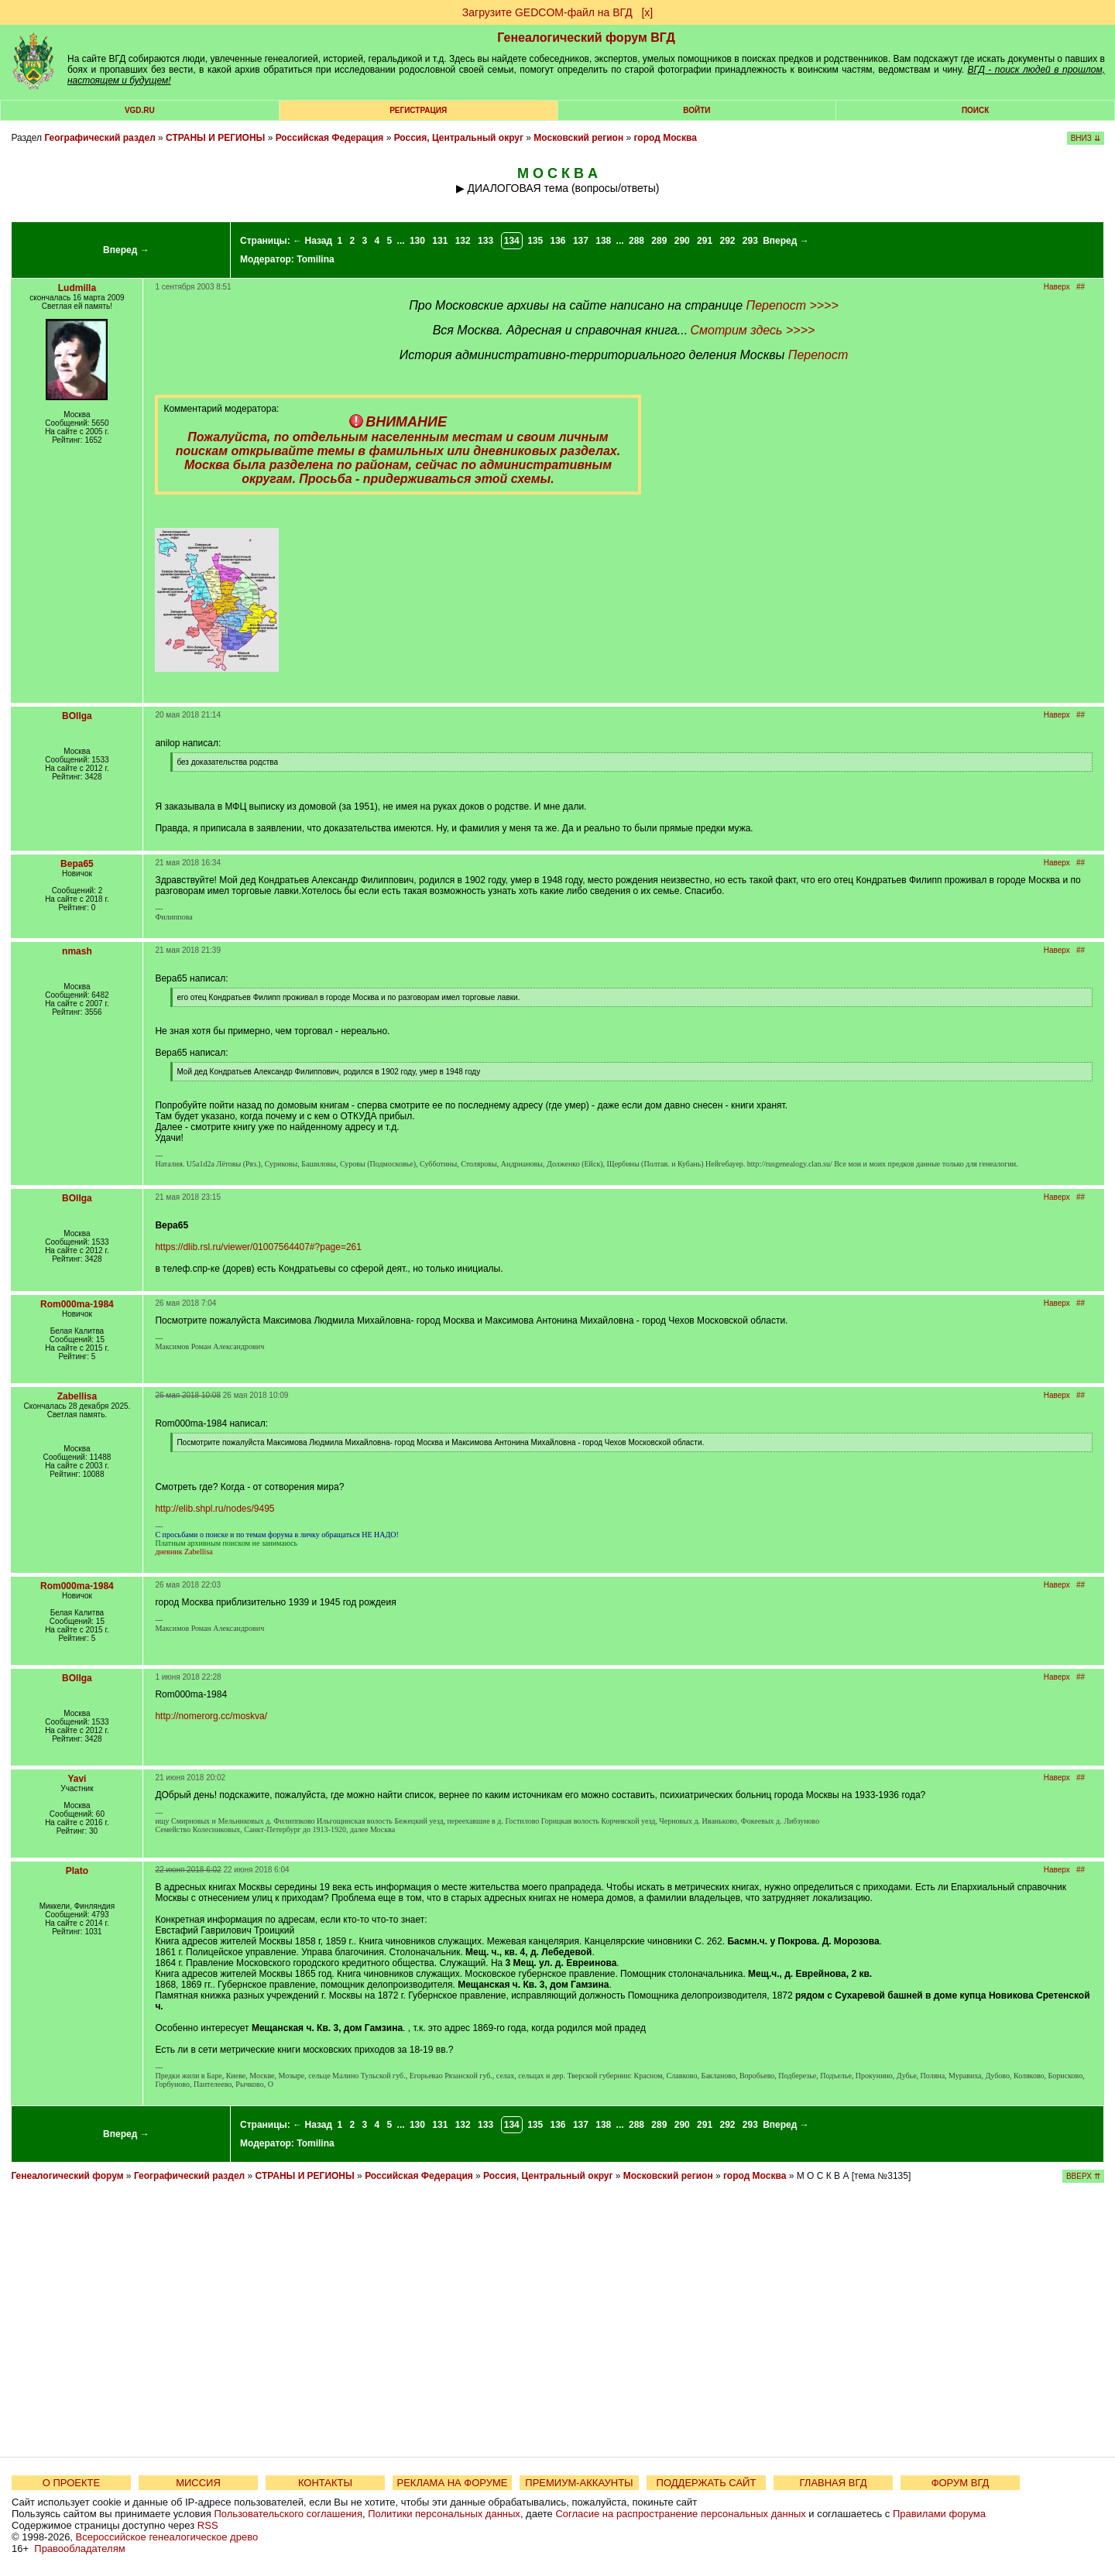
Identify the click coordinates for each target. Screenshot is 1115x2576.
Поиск (975, 110)
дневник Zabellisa (183, 1551)
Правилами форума (939, 2513)
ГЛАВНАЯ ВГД (833, 2483)
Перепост (818, 354)
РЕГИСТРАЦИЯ (418, 110)
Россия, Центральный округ (458, 137)
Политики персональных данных (444, 2513)
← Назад (312, 240)
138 (603, 240)
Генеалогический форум (67, 2175)
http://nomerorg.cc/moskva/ (211, 1716)
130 (417, 240)
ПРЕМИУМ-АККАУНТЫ (579, 2483)
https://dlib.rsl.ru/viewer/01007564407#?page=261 (258, 1247)
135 (535, 240)
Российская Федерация (330, 137)
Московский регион (578, 137)
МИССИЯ (198, 2483)
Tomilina (315, 259)
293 (750, 240)
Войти (696, 110)
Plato (77, 1870)
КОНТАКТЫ (325, 2483)
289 (659, 240)
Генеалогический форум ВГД (586, 37)
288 (636, 240)
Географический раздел (99, 137)
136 (558, 240)
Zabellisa (77, 1396)
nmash (77, 951)
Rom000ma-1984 (77, 1304)
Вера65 (77, 863)
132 (463, 240)
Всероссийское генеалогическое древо (167, 2537)
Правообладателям (79, 2548)
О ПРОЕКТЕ (71, 2483)
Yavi (76, 1778)
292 (727, 240)
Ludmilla (77, 288)
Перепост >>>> (792, 305)
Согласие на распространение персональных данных (680, 2513)
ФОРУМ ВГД (960, 2483)
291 (704, 240)
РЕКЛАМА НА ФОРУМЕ (451, 2483)
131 (440, 240)
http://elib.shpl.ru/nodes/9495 (214, 1508)
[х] (647, 12)
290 (682, 240)
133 (485, 240)
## (1080, 287)
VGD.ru (140, 110)
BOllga (77, 716)
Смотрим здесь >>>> (752, 330)
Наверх (1057, 287)
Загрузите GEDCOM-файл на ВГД (547, 12)
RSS (207, 2525)
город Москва (665, 137)
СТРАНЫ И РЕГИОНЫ (215, 137)
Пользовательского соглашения (288, 2513)
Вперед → (126, 250)
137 (580, 240)
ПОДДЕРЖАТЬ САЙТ (706, 2483)
